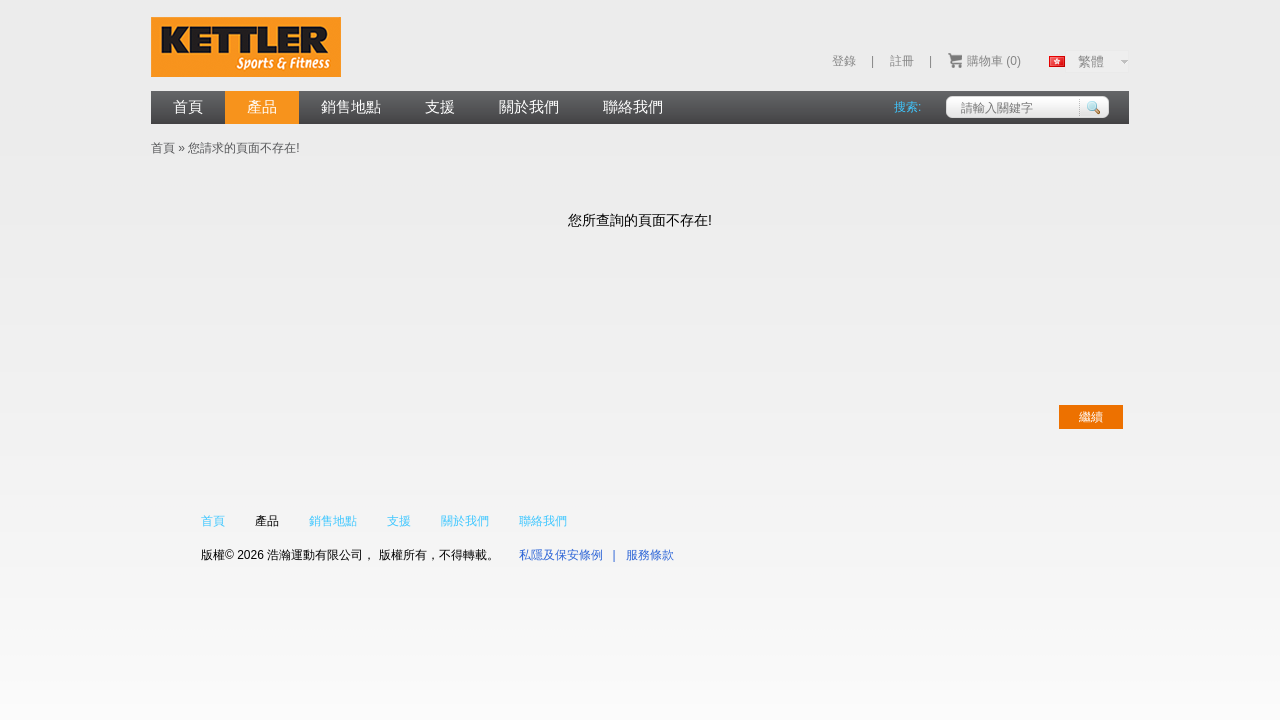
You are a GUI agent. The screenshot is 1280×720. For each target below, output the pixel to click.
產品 (262, 106)
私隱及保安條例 (561, 555)
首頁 (188, 106)
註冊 (902, 61)
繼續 (1091, 417)
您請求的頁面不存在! (243, 148)
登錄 (844, 61)
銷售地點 (351, 106)
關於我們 (529, 106)
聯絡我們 (633, 106)
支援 (440, 106)
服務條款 (650, 555)
